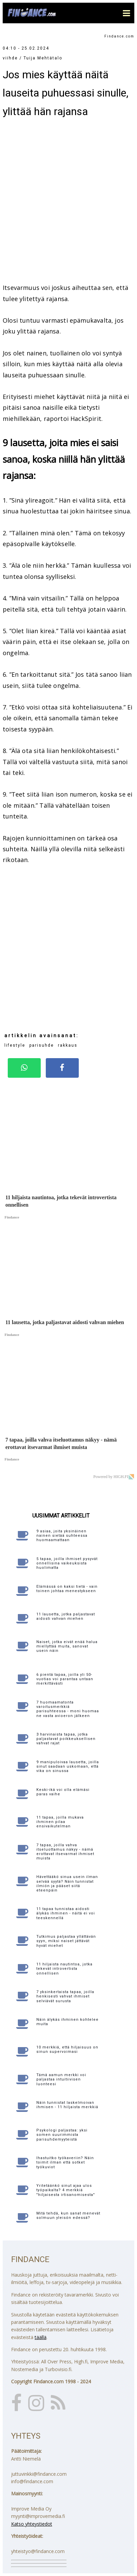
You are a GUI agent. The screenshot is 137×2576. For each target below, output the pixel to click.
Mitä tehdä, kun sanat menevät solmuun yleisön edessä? (68, 2215)
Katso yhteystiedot (31, 2524)
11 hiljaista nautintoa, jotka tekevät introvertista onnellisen (64, 1968)
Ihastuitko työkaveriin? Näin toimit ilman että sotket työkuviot (65, 2162)
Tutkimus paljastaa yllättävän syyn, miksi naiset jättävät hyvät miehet (66, 1941)
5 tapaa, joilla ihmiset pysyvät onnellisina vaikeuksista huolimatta (67, 1563)
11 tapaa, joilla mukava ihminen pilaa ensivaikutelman (60, 1821)
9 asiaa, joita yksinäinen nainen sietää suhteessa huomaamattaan (62, 1535)
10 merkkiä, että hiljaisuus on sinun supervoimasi (67, 2049)
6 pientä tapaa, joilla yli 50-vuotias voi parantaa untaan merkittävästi (64, 1679)
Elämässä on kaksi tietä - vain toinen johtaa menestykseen (67, 1588)
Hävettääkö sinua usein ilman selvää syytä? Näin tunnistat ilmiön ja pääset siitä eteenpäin (67, 1884)
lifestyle (14, 1045)
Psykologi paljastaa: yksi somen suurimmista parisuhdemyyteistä (62, 2134)
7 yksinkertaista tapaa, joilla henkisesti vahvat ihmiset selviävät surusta (65, 1996)
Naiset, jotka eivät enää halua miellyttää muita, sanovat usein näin (67, 1646)
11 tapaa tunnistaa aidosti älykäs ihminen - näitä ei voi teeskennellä (65, 1913)
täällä (40, 2337)
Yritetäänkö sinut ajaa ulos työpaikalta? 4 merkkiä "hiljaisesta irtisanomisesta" (65, 2190)
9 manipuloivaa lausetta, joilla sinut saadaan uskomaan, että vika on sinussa (67, 1766)
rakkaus (67, 1045)
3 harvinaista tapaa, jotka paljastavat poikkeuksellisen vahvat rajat (66, 1738)
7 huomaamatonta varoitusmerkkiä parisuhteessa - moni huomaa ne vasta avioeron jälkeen (67, 1709)
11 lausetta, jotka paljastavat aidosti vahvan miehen (65, 1616)
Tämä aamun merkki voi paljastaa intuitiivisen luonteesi (61, 2079)
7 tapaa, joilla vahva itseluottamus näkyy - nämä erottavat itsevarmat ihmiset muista (65, 1852)
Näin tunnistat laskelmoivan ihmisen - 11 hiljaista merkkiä (67, 2104)
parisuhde (41, 1045)
